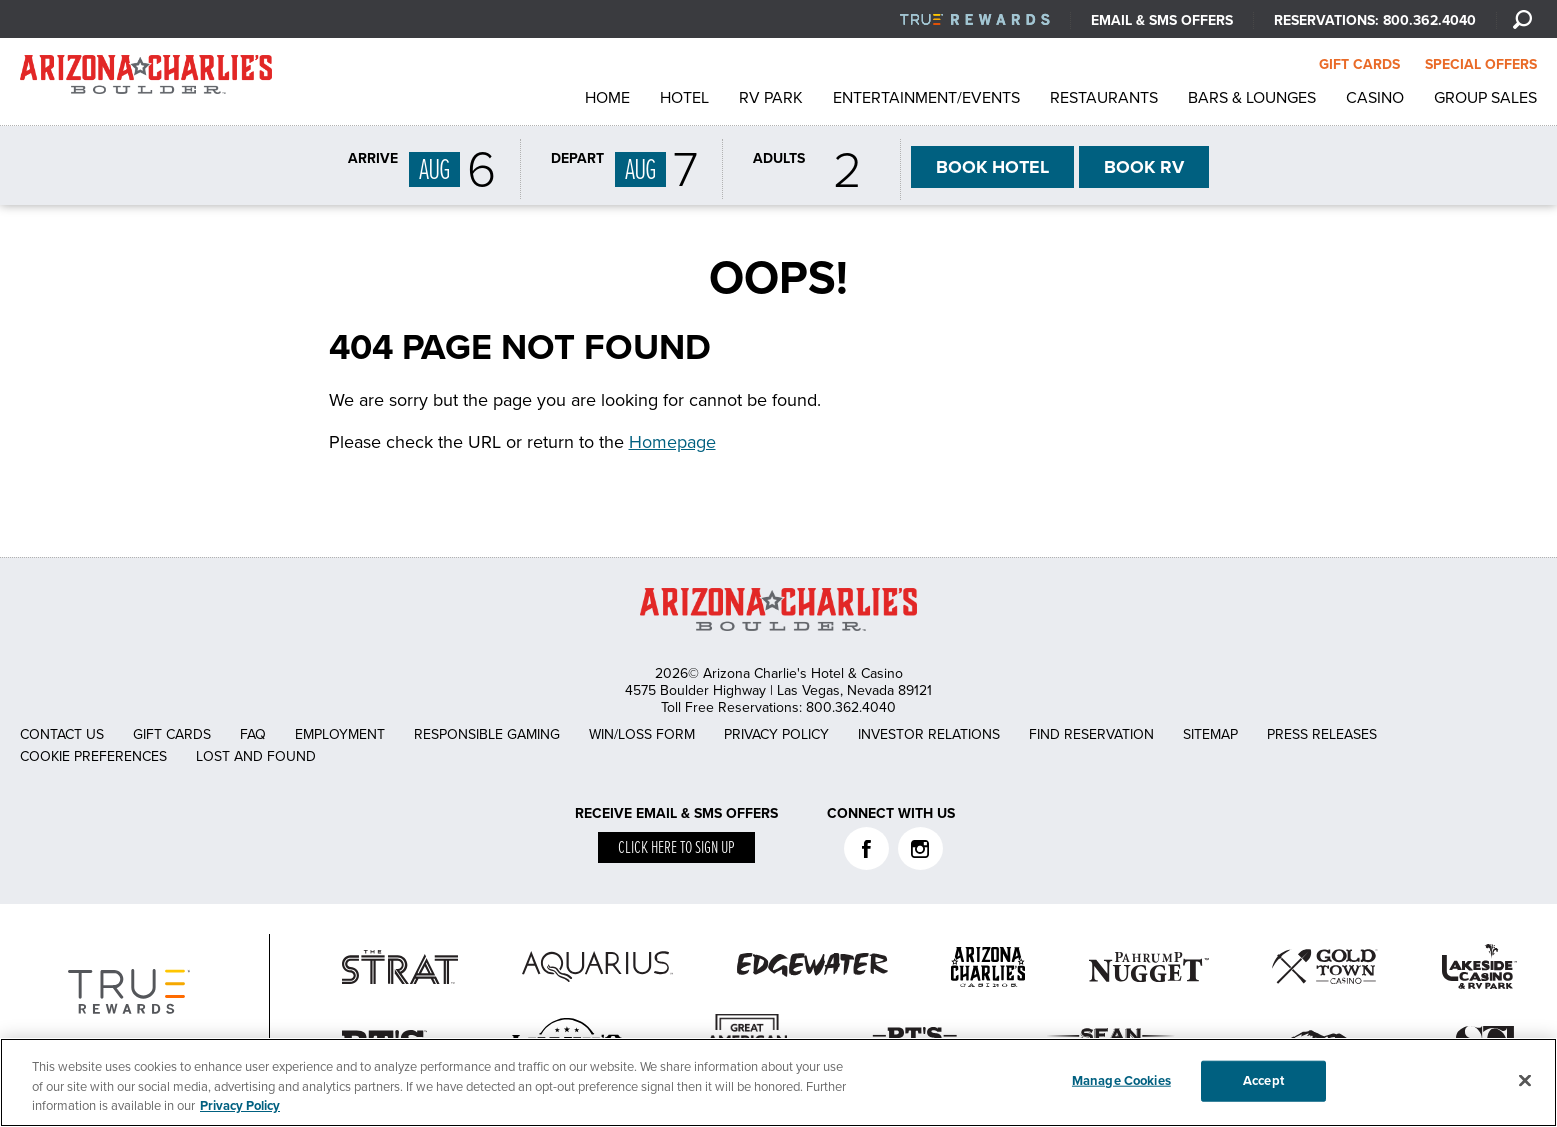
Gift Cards (172, 734)
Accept (1263, 1080)
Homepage (672, 442)
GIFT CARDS (1359, 64)
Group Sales (1485, 98)
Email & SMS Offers (1162, 20)
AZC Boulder (146, 79)
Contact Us (62, 734)
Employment (340, 734)
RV (1144, 167)
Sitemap (1210, 734)
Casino (1375, 98)
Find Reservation (1091, 734)
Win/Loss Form (642, 734)
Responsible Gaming (487, 734)
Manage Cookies (1121, 1080)
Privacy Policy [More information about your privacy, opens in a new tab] (240, 1106)
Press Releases (1322, 734)
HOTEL (992, 167)
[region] (778, 1082)
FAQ (253, 734)
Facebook (866, 848)
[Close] (1525, 1080)
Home (607, 98)
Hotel (684, 98)
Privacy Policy (776, 734)
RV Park (771, 98)
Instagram (920, 848)
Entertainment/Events (926, 98)
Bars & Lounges (1252, 98)
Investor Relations (929, 734)
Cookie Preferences (93, 756)
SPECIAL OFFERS (1481, 64)
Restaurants (1104, 98)
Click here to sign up (676, 848)
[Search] (1522, 19)
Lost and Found (256, 756)
